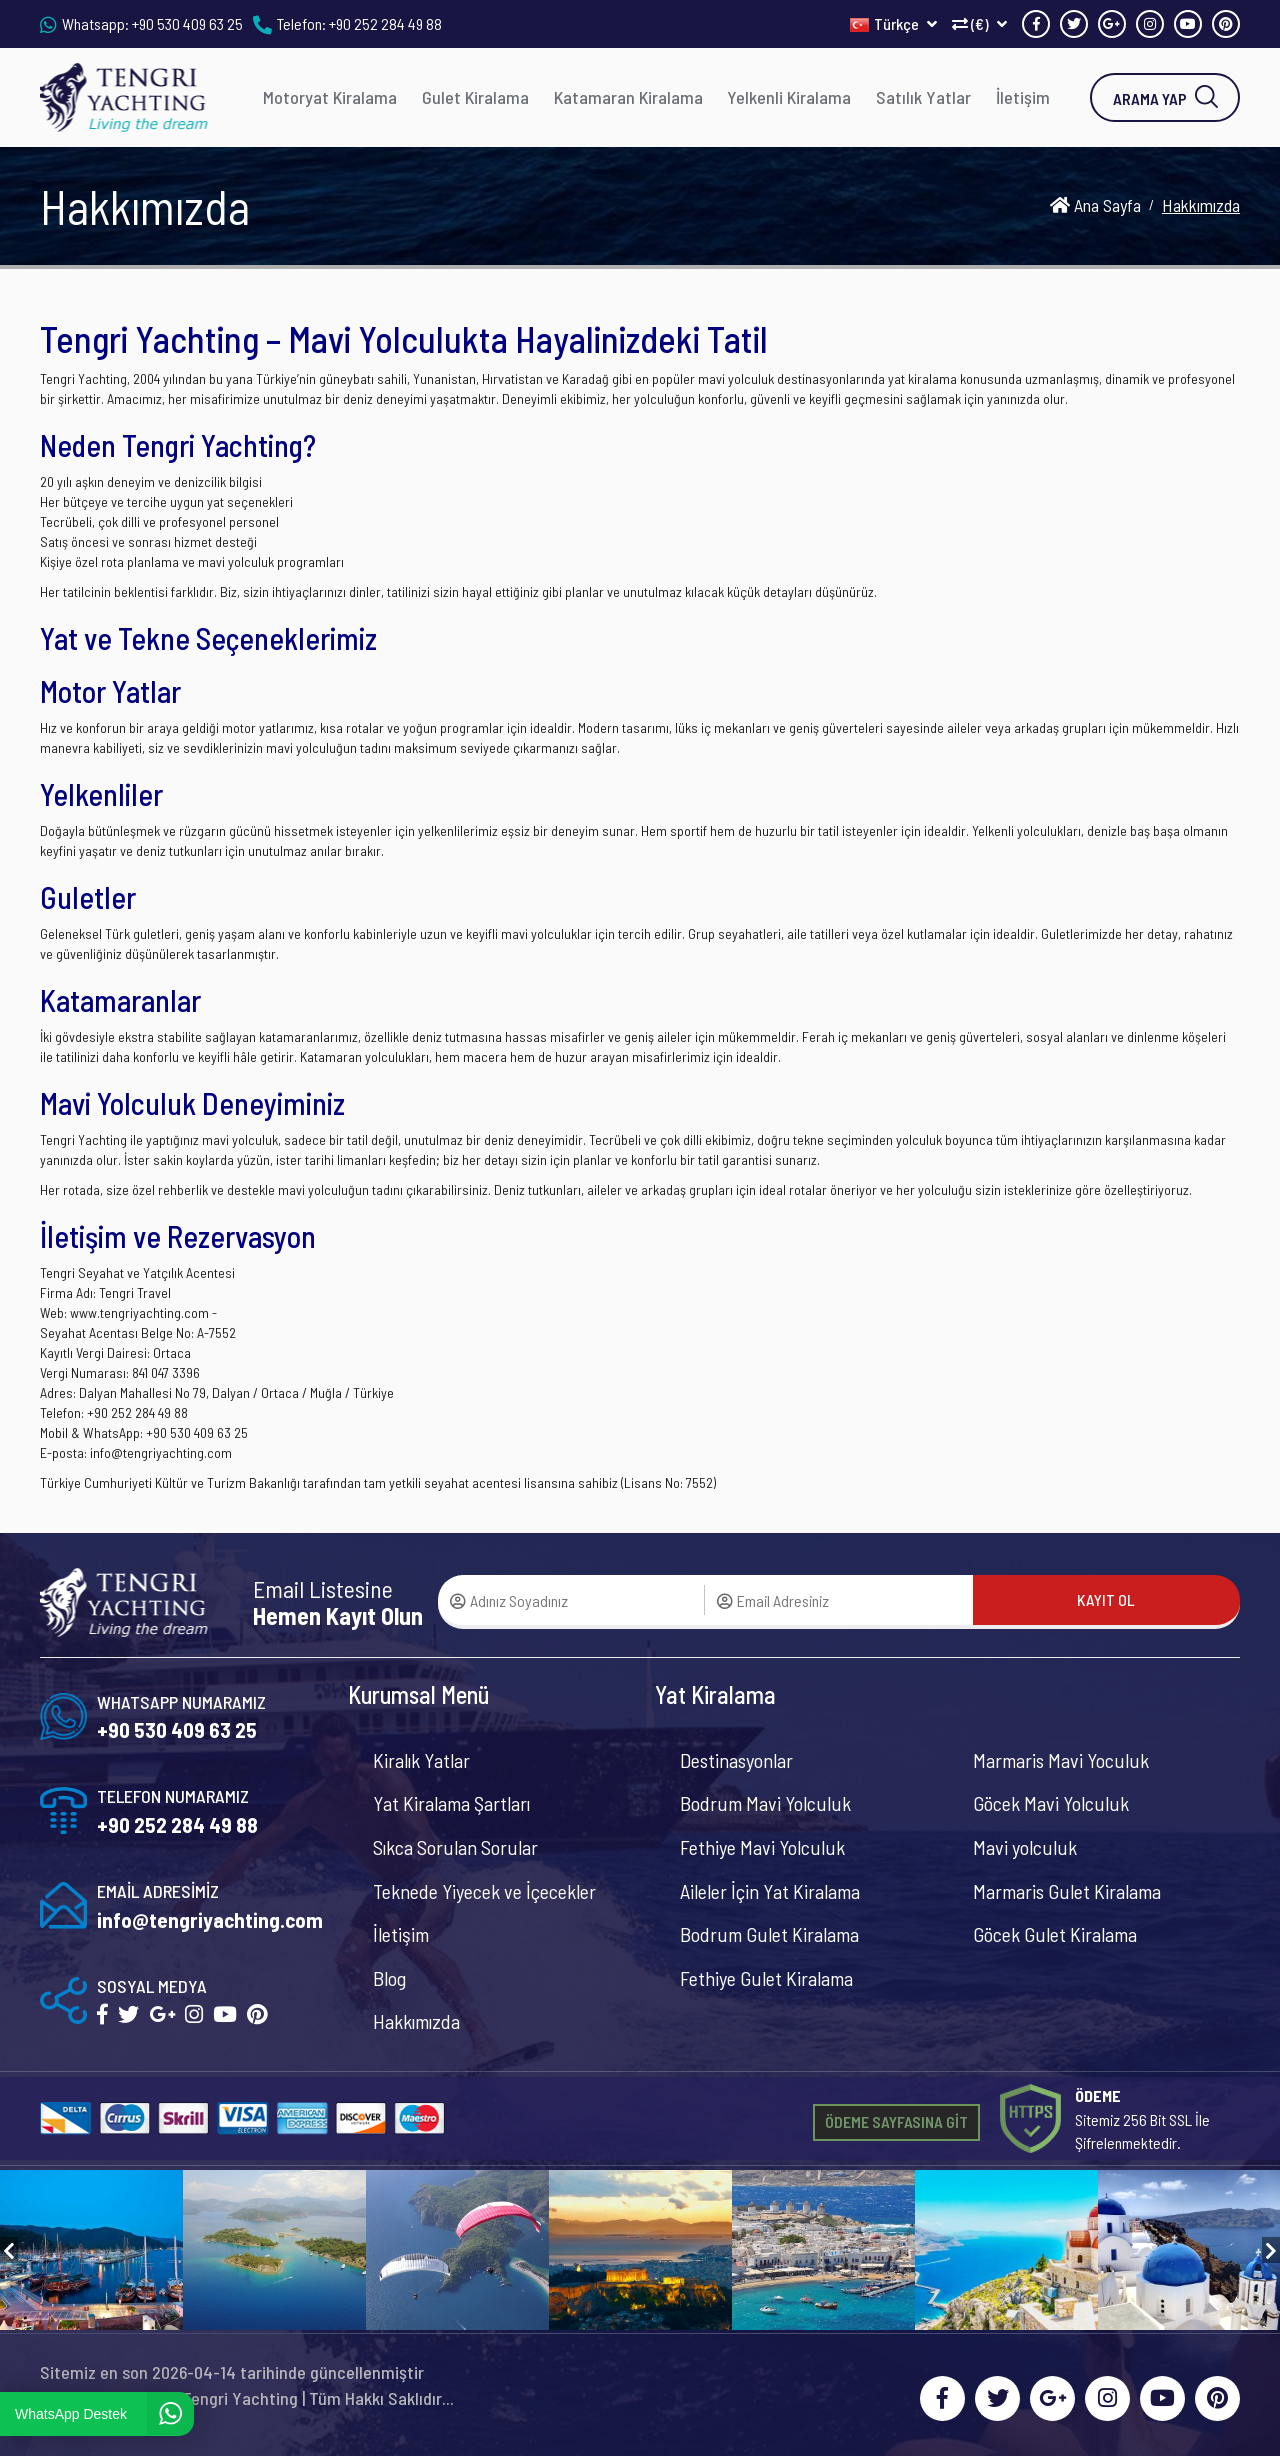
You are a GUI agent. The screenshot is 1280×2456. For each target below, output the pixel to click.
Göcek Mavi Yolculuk (1051, 1803)
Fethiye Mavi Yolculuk (762, 1847)
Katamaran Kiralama (628, 97)
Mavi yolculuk (1025, 1847)
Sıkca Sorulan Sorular (455, 1847)
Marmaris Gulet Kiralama (1067, 1891)
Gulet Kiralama (475, 97)
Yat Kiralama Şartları (451, 1803)
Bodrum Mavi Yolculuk (765, 1803)
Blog (389, 1978)
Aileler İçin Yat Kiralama (770, 1891)
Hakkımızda (416, 2021)
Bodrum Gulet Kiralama (769, 1934)
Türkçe (893, 23)
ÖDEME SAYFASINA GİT (896, 2121)
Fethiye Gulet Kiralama (766, 1978)
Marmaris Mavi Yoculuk (1061, 1760)
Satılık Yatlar (923, 97)
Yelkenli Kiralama (789, 97)
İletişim (1023, 97)
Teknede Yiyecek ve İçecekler (484, 1891)
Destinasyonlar (736, 1760)
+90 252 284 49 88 (385, 23)
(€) (979, 23)
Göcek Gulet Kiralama (1055, 1934)
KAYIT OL (1106, 1599)
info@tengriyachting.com (210, 1919)
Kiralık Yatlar (421, 1760)
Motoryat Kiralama (330, 97)
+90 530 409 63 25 (187, 23)
